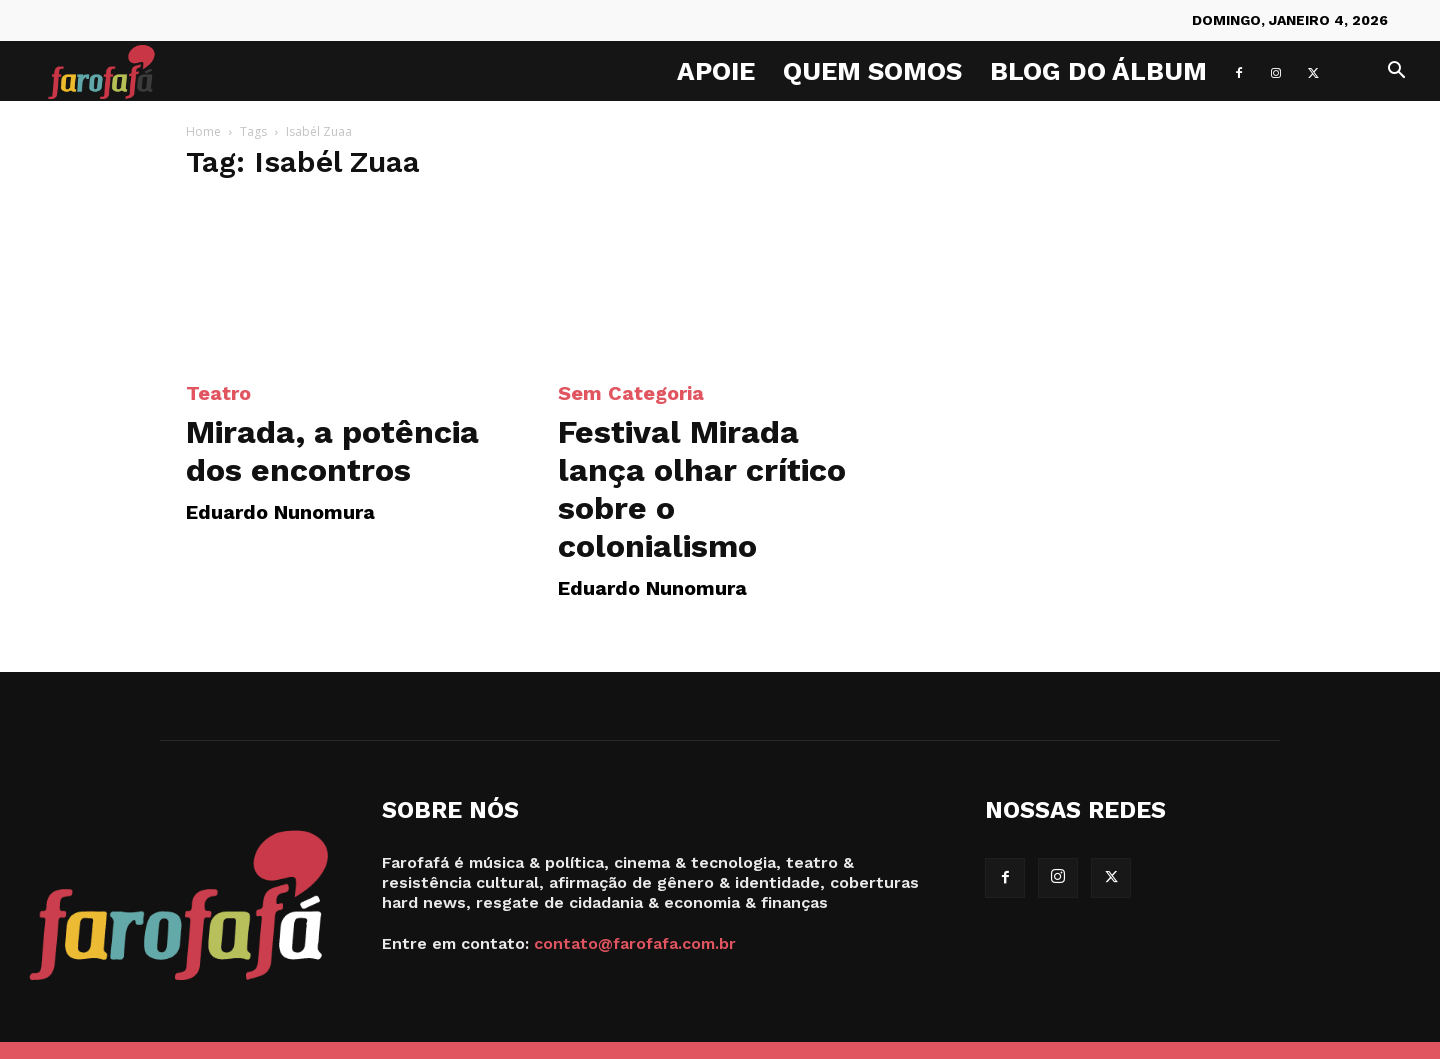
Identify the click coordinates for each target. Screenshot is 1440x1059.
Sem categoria (631, 393)
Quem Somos (872, 71)
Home (203, 131)
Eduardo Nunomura (280, 512)
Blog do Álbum (1098, 71)
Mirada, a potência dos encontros (332, 451)
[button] (1396, 72)
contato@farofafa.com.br (635, 943)
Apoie (716, 71)
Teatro (218, 393)
